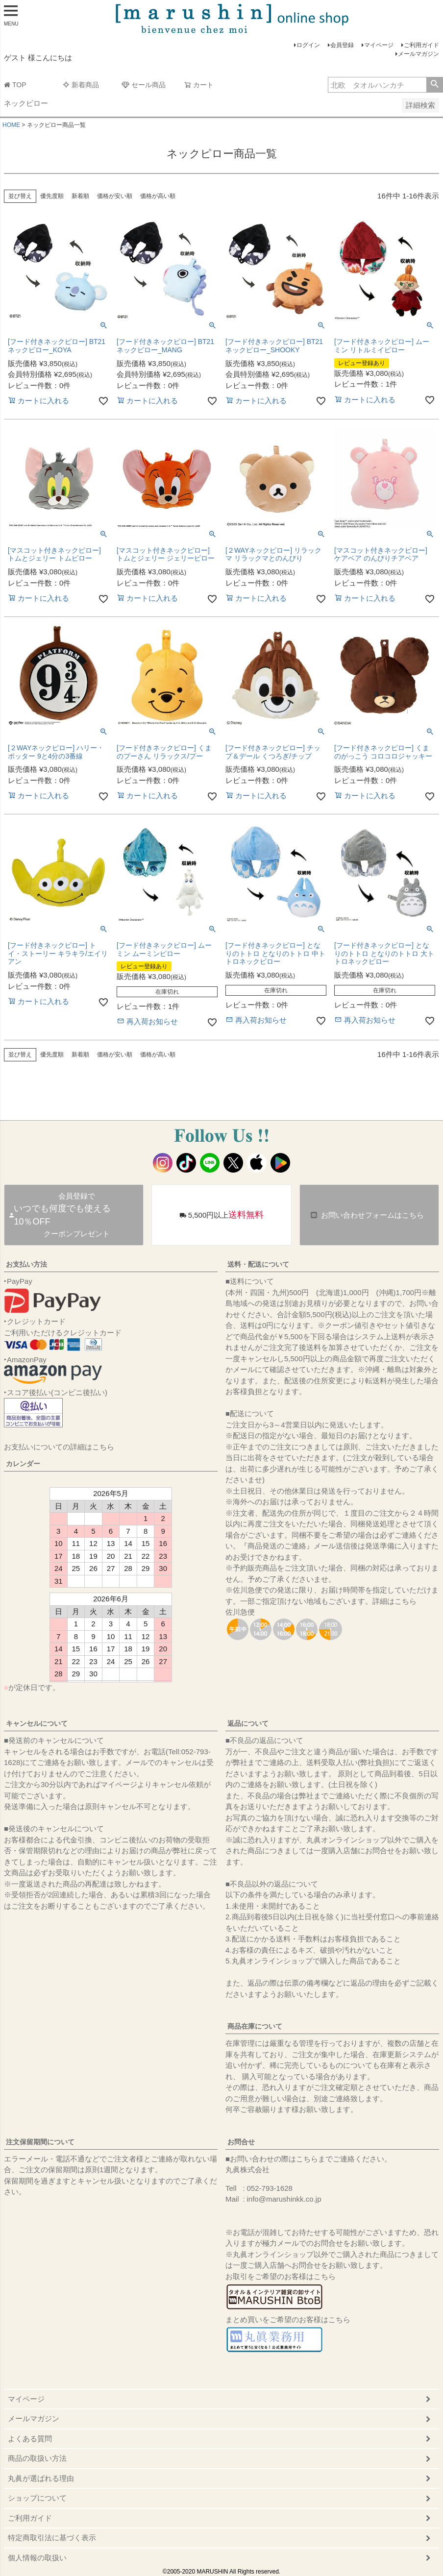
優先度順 (52, 196)
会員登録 (342, 45)
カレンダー (23, 1464)
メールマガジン (418, 53)
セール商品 (144, 85)
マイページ (379, 45)
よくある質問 (30, 2438)
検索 (434, 84)
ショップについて (37, 2498)
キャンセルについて (37, 1723)
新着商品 (81, 85)
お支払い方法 (26, 1264)
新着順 (80, 196)
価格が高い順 (157, 196)
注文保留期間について (40, 2142)
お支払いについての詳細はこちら (59, 1447)
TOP (15, 85)
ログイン (308, 45)
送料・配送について (258, 1264)
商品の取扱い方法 (37, 2458)
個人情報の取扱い (37, 2557)
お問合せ (241, 2142)
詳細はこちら (394, 1601)
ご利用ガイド (421, 45)
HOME (11, 125)
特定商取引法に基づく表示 (52, 2537)
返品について (248, 1723)
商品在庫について (254, 2026)
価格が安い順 (114, 196)
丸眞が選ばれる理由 (41, 2478)
